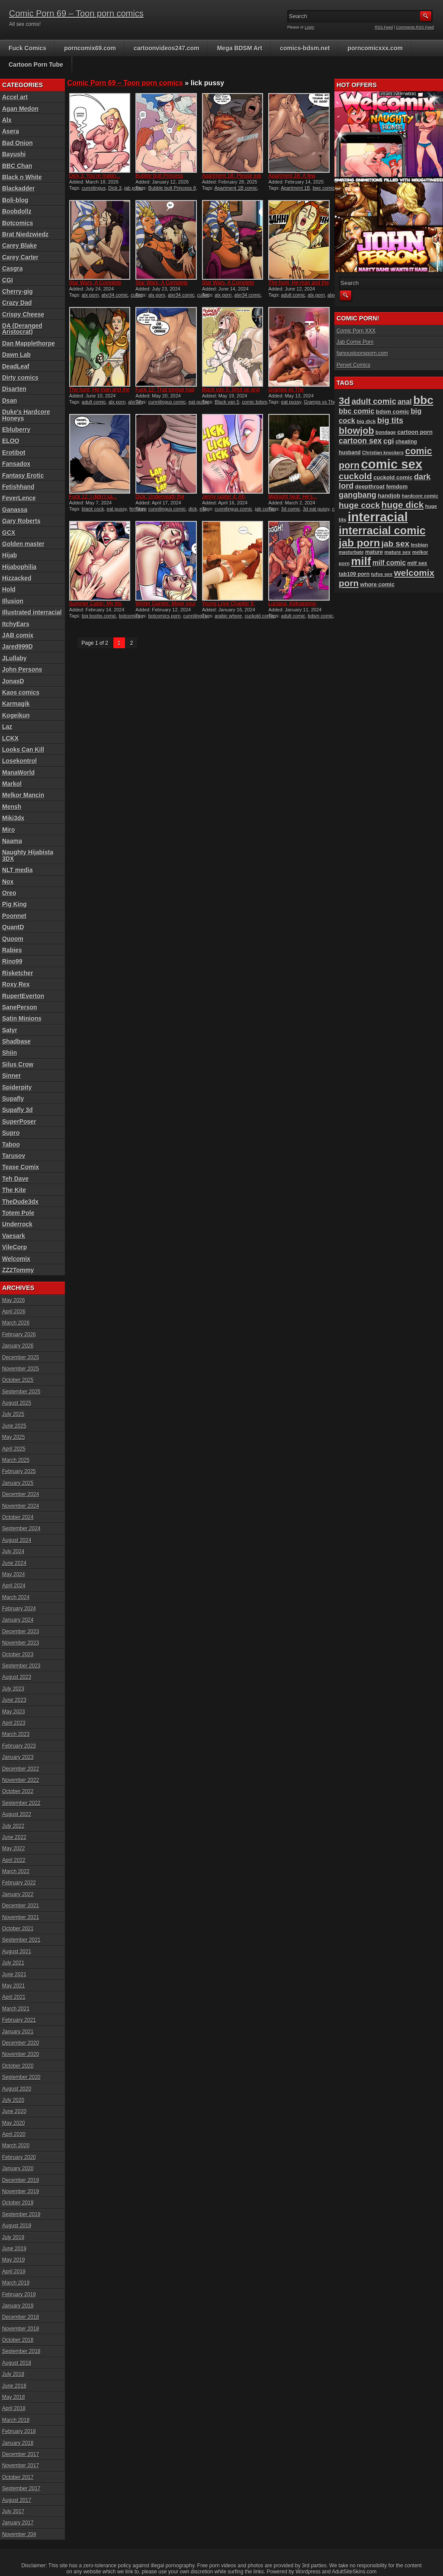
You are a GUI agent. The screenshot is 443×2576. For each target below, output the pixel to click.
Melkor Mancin (23, 795)
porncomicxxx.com (375, 48)
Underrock (17, 1224)
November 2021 (20, 1917)
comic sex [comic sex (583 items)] (391, 464)
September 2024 (21, 1529)
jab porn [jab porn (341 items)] (359, 543)
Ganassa (14, 509)
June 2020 (14, 2111)
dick (193, 508)
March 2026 (15, 1323)
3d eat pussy (316, 508)
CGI (7, 280)
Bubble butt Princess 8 (172, 188)
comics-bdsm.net (305, 48)
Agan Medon (20, 108)
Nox (7, 881)
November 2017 (20, 2466)
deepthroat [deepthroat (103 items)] (370, 486)
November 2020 (20, 2054)
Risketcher (17, 973)
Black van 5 (227, 401)
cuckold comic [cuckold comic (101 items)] (392, 477)
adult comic (293, 294)
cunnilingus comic (167, 401)
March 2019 (15, 2283)
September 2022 (21, 1803)
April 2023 (14, 1723)
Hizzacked (17, 578)
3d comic (290, 508)
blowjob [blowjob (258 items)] (356, 430)
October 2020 (18, 2066)
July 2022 (13, 1826)
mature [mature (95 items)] (374, 552)
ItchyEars (15, 624)
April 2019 (14, 2272)
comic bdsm (254, 401)
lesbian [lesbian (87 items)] (419, 544)
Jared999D (17, 646)
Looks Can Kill (23, 749)
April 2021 (14, 1997)
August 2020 (16, 2089)
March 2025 (15, 1460)
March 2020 (15, 2146)
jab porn (132, 188)
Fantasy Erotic (23, 475)
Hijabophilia (19, 566)
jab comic (265, 508)
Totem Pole (18, 1212)
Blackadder (18, 188)
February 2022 (19, 1883)
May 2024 (13, 1574)
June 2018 (14, 2386)
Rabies (12, 950)
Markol (12, 783)
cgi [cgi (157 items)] (388, 441)
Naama (12, 840)
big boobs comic (99, 615)
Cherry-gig (17, 291)
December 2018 (20, 2317)
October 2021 (18, 1929)
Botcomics (17, 223)
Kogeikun (16, 715)
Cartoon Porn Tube (36, 64)
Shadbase (16, 1041)
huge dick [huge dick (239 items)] (403, 505)
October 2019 (18, 2203)
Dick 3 (115, 188)
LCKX (10, 738)
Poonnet (14, 915)
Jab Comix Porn (355, 342)
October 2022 (18, 1791)
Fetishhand (18, 486)
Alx (7, 119)
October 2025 (18, 1380)
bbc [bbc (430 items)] (423, 400)
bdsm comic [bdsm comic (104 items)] (392, 411)
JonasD (13, 681)
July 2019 (13, 2237)
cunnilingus (94, 188)
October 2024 (18, 1517)
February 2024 (19, 1609)
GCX (8, 532)
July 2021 (13, 1963)
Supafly (13, 1098)
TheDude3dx (20, 1201)
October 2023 (18, 1655)
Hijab (9, 555)
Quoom (12, 938)
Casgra (12, 268)
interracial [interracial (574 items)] (378, 517)
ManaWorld (18, 772)
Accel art (15, 97)
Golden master (23, 543)
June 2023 (14, 1700)
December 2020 (20, 2043)
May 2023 (13, 1712)
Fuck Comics (27, 48)
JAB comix (17, 635)
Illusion (12, 601)
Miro (8, 829)
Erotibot (14, 452)
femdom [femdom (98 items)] (397, 486)
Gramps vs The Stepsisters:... (286, 393)
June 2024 (14, 1563)
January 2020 (18, 2169)
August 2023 (16, 1677)
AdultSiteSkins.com (354, 2572)
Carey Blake (19, 245)
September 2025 (21, 1392)
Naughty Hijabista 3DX (27, 855)
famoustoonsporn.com (362, 353)
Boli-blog (15, 200)
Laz (7, 726)
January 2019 (18, 2306)
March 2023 (15, 1734)
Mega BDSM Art (240, 48)
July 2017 (13, 2511)
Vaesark (13, 1235)
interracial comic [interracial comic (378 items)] (382, 530)
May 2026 (13, 1300)
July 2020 (13, 2100)
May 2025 (13, 1437)
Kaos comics (20, 692)
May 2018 (13, 2397)
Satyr (9, 1030)
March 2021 (15, 2009)
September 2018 (21, 2351)
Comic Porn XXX (356, 331)
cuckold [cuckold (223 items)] (355, 476)
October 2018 (18, 2340)
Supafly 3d (17, 1109)
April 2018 (14, 2408)
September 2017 (21, 2489)
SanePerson (19, 1007)
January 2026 (18, 1346)
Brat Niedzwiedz (25, 234)
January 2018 (18, 2443)
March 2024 (15, 1597)
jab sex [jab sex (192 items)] (395, 543)
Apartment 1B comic (236, 188)
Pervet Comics (353, 365)
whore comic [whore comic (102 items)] (377, 584)
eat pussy (291, 401)
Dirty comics (20, 377)
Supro (10, 1132)
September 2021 (21, 1940)
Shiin (9, 1052)
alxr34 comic (114, 294)
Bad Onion (17, 142)
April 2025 (14, 1449)
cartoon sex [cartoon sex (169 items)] (360, 440)
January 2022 (18, 1894)
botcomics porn (164, 615)
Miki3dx (13, 817)
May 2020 (13, 2123)
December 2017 (20, 2454)
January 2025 (18, 1483)
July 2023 (13, 1689)
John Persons (22, 669)
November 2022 (20, 1780)
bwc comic (324, 188)
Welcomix (16, 1258)
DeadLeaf (15, 366)
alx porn (90, 294)
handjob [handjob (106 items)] (389, 495)
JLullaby (14, 658)
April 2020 (14, 2134)
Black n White (22, 177)
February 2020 (19, 2157)
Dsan (9, 400)
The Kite (14, 1189)
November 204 (19, 2534)
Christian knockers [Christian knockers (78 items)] (383, 452)
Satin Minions (22, 1018)
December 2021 (20, 1906)
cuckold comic (259, 615)
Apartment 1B (295, 188)
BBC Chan (17, 165)
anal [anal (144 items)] (405, 401)
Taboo (11, 1144)
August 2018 (16, 2363)
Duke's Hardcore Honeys (26, 414)
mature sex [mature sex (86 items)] (398, 552)
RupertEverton (23, 995)
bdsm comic (321, 615)
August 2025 (16, 1403)
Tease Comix (20, 1167)
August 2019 (16, 2226)
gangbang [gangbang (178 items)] (357, 495)
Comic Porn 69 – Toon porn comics (76, 13)
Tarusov (13, 1155)
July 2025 (13, 1414)
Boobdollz (17, 211)
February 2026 (19, 1335)
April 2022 (14, 1860)
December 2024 (20, 1494)
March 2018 (15, 2420)
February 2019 (19, 2295)
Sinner (11, 1075)
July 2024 (13, 1551)
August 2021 (16, 1952)
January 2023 (18, 1757)
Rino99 (12, 961)
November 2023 (20, 1643)
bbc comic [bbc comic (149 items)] (356, 411)
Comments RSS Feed (415, 27)
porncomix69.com (90, 48)
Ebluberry (16, 429)
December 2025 (20, 1357)
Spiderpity (17, 1087)
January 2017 (18, 2523)
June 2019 (14, 2249)
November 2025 (20, 1369)
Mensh (11, 806)
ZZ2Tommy (18, 1270)
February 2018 (19, 2431)
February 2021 (19, 2020)
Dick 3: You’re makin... (95, 176)
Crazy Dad (17, 302)
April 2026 (14, 1312)
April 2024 (14, 1586)
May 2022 (13, 1849)
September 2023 (21, 1666)
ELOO (10, 440)
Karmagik (16, 703)
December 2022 (20, 1769)
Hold (9, 589)
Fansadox (16, 463)
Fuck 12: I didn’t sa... (93, 497)
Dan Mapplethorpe (28, 343)
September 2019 (21, 2214)
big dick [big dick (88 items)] (366, 421)
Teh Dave (15, 1178)
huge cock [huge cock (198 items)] (359, 505)
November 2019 (20, 2191)
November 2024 (20, 1506)
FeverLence (19, 498)
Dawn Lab (16, 354)
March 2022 (15, 1871)
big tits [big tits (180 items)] (390, 420)
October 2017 (18, 2477)
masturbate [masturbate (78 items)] (351, 552)
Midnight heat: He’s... (292, 497)
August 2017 (16, 2500)
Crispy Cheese (23, 314)
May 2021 (13, 1986)
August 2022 (16, 1814)
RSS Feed (384, 27)
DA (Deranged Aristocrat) (22, 328)
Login (310, 27)
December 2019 (20, 2180)
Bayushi (14, 154)
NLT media (17, 869)
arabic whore (228, 615)
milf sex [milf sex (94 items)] (417, 563)
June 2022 (14, 1837)
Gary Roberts (21, 520)
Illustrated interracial (32, 612)
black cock (93, 508)
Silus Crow (17, 1064)
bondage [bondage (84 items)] (386, 432)
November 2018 (20, 2329)
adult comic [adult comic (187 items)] (374, 401)
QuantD (13, 927)
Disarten (14, 388)
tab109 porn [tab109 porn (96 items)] (354, 574)
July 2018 (13, 2374)
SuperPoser (19, 1121)
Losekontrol (19, 760)
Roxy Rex (16, 984)
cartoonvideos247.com (166, 48)
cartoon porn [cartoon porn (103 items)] (415, 432)
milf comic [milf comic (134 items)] (389, 562)
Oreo (9, 892)
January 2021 (18, 2032)
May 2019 (13, 2260)
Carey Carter (20, 257)
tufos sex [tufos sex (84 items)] (382, 574)
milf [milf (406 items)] (361, 561)
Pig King (14, 904)
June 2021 (14, 1975)
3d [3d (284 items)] (344, 400)
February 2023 (19, 1746)
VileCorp (14, 1247)
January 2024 (18, 1620)
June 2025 (14, 1426)
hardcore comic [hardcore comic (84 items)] (420, 495)
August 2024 (16, 1540)
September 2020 (21, 2077)
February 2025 (19, 1471)
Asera (10, 131)
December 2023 (20, 1632)
